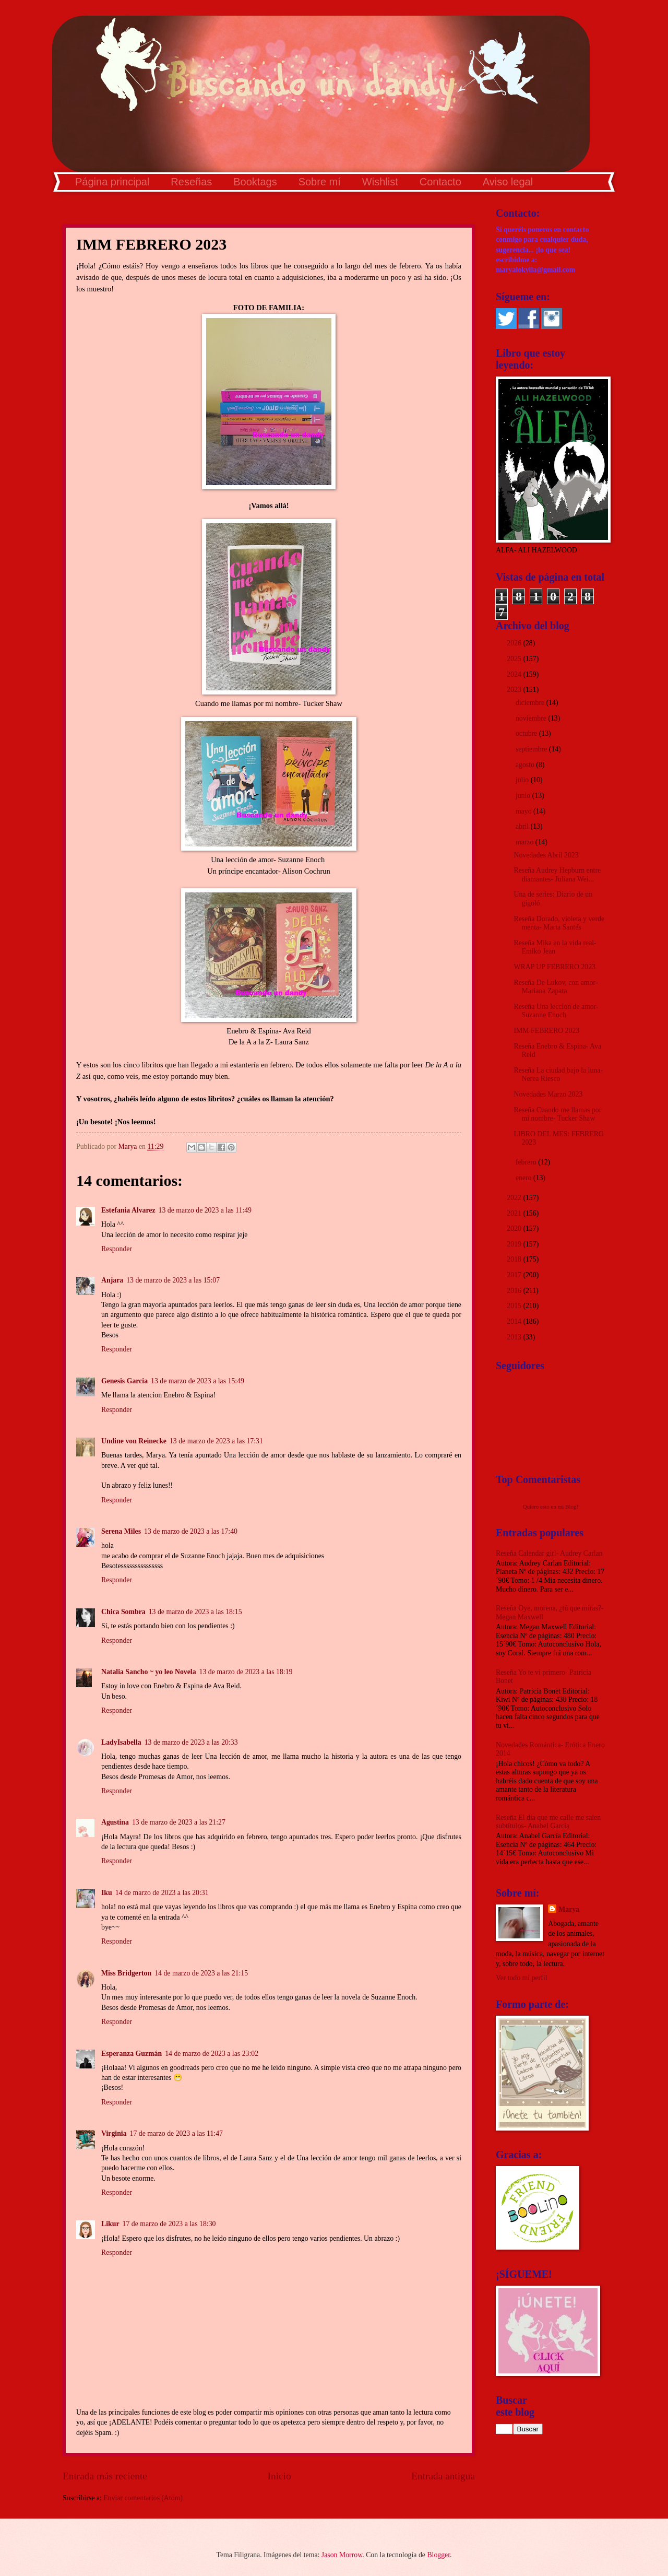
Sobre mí (320, 181)
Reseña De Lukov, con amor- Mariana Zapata (556, 987)
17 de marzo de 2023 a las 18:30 (169, 2224)
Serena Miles (121, 1531)
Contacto (440, 181)
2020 (515, 1228)
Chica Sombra (123, 1612)
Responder (116, 1249)
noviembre (532, 718)
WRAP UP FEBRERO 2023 (554, 967)
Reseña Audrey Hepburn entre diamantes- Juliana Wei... (557, 874)
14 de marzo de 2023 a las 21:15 (201, 1973)
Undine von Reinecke (133, 1441)
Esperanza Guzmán (131, 2053)
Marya (568, 1909)
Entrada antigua (443, 2476)
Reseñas (191, 181)
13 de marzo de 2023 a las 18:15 (195, 1612)
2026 (515, 643)
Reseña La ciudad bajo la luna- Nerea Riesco (558, 1074)
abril (523, 826)
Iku (106, 1893)
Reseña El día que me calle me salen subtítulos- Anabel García (548, 1822)
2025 (515, 659)
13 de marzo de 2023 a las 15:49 (197, 1381)
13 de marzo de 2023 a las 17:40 (190, 1531)
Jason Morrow (341, 2555)
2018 (515, 1259)
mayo (524, 811)
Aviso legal (508, 181)
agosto (526, 765)
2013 (515, 1337)
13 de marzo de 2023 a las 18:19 (246, 1672)
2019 (515, 1244)
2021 (515, 1213)
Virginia (114, 2133)
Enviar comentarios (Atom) (143, 2498)
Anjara (112, 1280)
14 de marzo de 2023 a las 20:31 (162, 1893)
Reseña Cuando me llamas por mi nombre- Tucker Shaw (557, 1114)
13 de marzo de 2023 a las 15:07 (173, 1280)
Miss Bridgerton (126, 1973)
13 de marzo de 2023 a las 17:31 (216, 1441)
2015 (515, 1306)
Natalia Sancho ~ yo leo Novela (148, 1672)
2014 (515, 1321)
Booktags (255, 181)
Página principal (112, 181)
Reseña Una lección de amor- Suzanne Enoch (556, 1011)
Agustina (115, 1822)
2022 (515, 1198)
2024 (515, 674)
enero (524, 1178)
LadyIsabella (121, 1742)
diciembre (531, 703)
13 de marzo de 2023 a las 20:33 (191, 1742)
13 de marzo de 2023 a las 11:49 (205, 1210)
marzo (525, 842)
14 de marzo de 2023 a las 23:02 (211, 2053)
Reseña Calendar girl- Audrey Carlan (549, 1553)
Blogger (438, 2555)
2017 (515, 1275)
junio (524, 795)
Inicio (279, 2476)
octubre (527, 733)
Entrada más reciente (105, 2476)
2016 (515, 1291)
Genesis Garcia (124, 1381)
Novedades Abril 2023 (546, 855)
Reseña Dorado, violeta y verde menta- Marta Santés (559, 923)
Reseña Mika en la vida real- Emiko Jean (555, 947)
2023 (515, 689)
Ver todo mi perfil (521, 1978)
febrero (527, 1162)
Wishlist (380, 181)
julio (523, 780)
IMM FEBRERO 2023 (546, 1030)
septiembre (532, 749)
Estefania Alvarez (128, 1210)
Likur (110, 2224)
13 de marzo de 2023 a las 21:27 (178, 1822)
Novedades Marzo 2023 (548, 1094)
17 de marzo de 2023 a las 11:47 (176, 2133)
